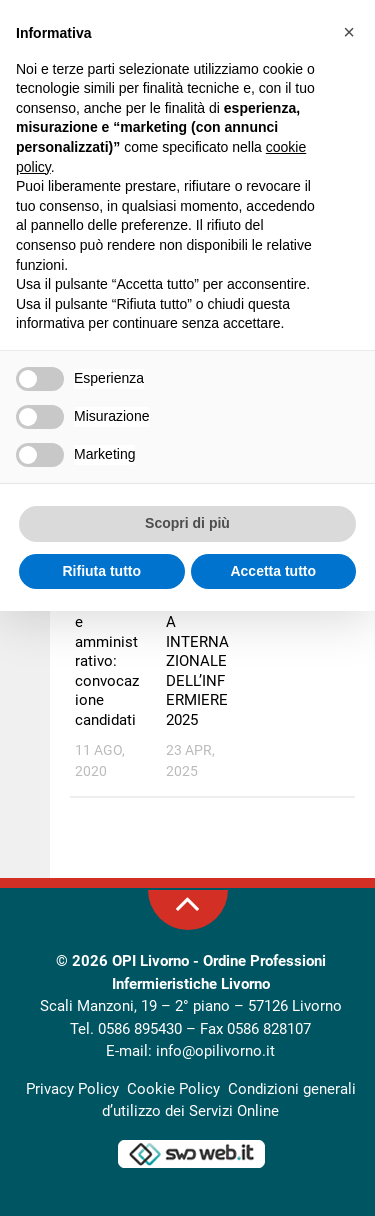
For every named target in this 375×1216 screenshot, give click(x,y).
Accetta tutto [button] (273, 571)
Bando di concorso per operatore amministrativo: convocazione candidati (107, 632)
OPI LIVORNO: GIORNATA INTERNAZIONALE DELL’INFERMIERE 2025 (197, 632)
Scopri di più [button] (187, 523)
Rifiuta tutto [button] (101, 571)
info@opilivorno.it (215, 1051)
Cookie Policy (173, 1089)
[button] (349, 32)
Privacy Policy (72, 1089)
